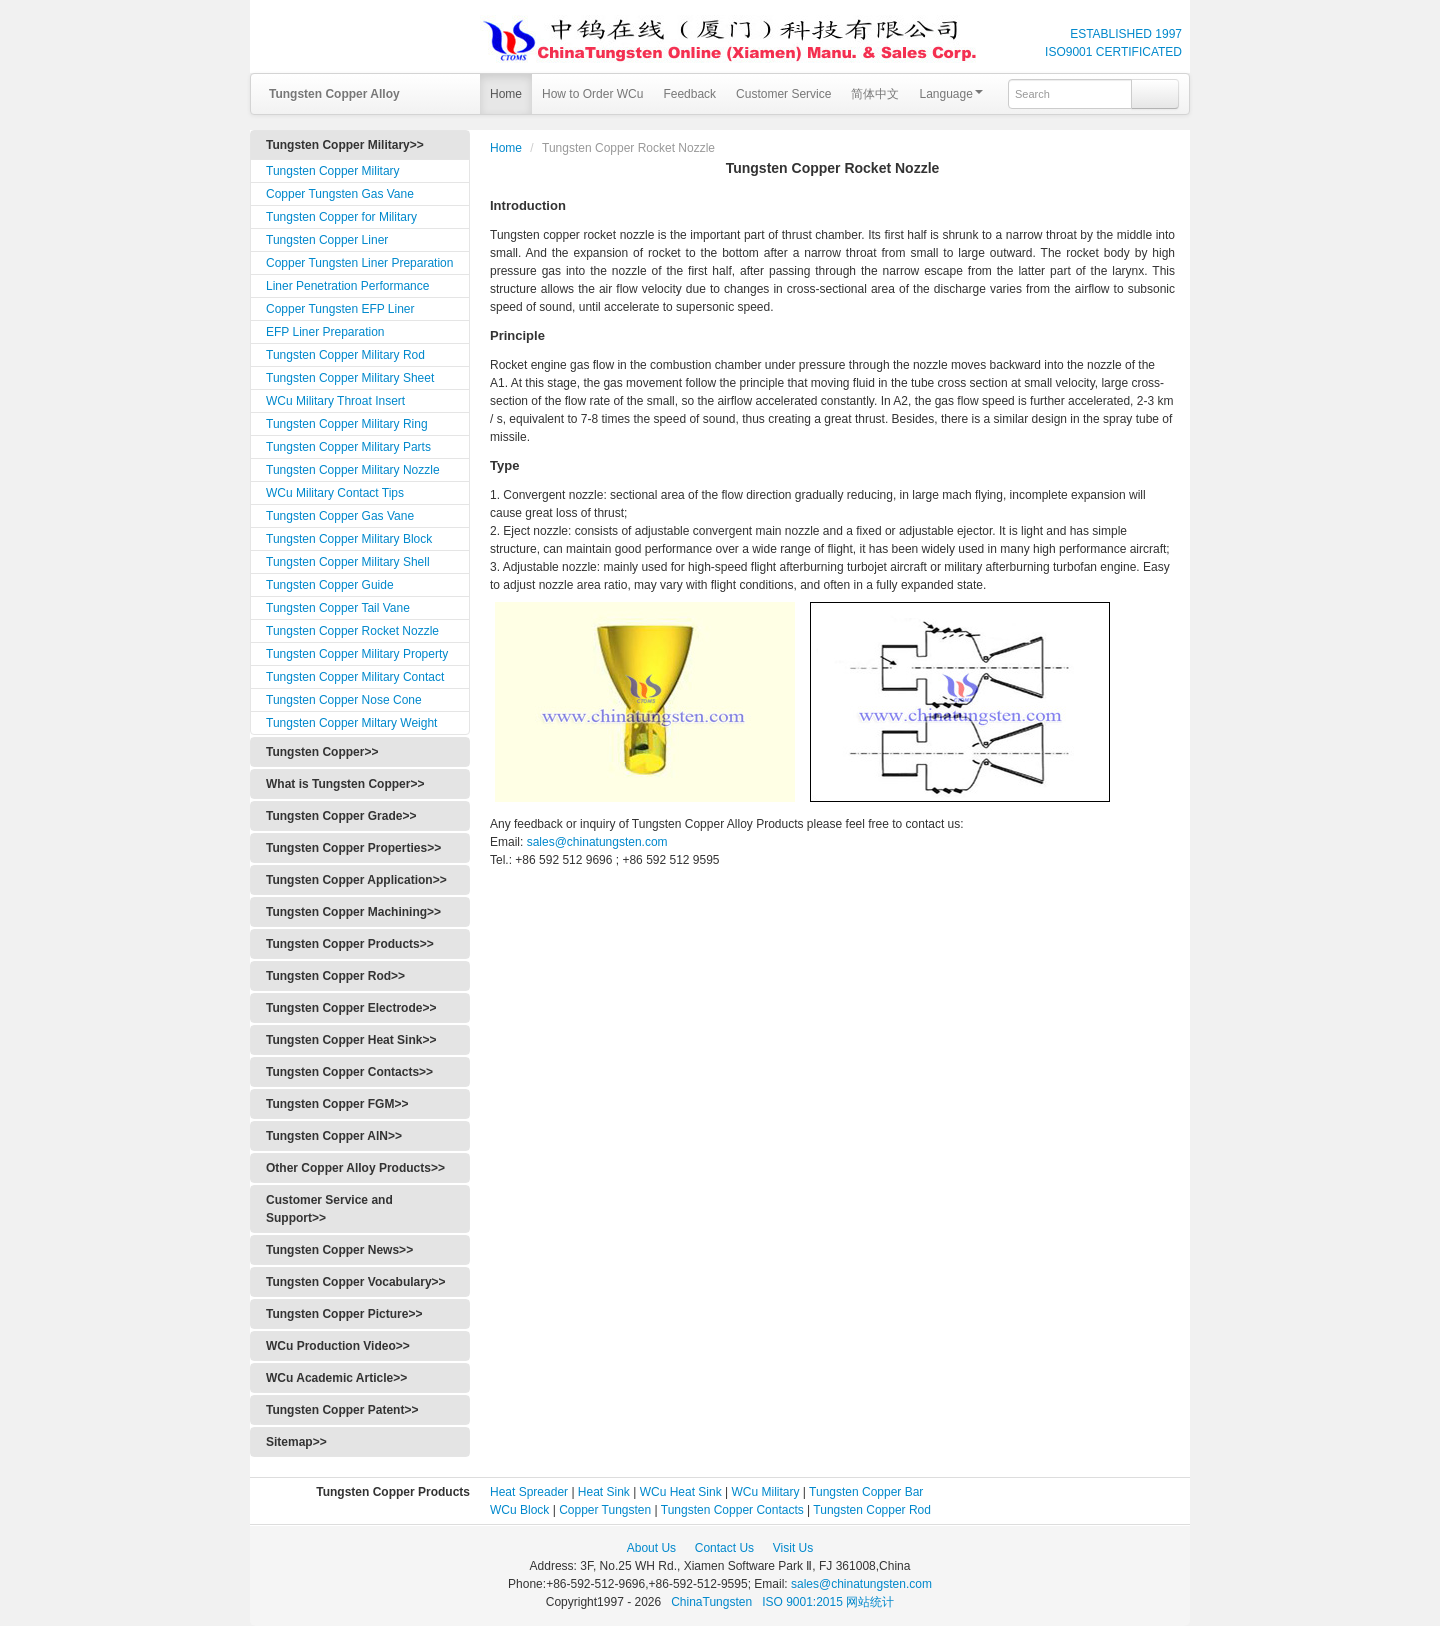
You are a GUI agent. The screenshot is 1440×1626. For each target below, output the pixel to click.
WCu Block (519, 1510)
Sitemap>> (296, 1442)
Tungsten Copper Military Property (357, 654)
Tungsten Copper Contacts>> (349, 1072)
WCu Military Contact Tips (335, 493)
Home (506, 94)
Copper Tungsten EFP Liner (340, 309)
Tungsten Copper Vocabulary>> (356, 1282)
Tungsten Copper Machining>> (353, 912)
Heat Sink (604, 1492)
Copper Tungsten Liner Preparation (359, 263)
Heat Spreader (529, 1492)
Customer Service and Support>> (329, 1209)
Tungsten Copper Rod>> (335, 976)
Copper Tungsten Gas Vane (340, 194)
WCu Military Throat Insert (335, 401)
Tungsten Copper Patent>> (342, 1410)
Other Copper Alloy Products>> (355, 1168)
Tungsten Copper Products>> (350, 944)
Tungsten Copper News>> (339, 1250)
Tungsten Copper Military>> (345, 145)
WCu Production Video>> (338, 1346)
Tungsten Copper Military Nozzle (353, 470)
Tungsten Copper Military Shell (348, 562)
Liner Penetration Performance (347, 286)
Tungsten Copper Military (333, 171)
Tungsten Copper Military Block (349, 539)
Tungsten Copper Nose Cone (344, 700)
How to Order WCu (592, 94)
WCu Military (766, 1492)
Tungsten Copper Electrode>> (351, 1008)
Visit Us (793, 1548)
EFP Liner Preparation (325, 332)
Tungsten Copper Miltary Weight (351, 723)
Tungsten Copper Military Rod (345, 355)
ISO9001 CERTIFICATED (1113, 52)
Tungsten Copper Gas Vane (340, 516)
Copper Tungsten (605, 1510)
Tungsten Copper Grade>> (341, 816)
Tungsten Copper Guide (330, 585)
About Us (651, 1548)
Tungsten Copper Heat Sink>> (351, 1040)
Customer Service (783, 94)
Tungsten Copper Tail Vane (338, 608)
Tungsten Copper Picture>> (344, 1314)
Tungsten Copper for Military (341, 217)
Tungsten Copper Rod (872, 1510)
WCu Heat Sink (681, 1492)
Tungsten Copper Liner (327, 240)
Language (950, 94)
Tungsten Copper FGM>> (337, 1104)
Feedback (689, 94)
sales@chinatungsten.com (595, 842)
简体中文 (875, 94)
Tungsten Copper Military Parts (348, 447)
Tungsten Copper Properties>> (353, 848)
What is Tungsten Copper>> (345, 784)
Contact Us (724, 1548)
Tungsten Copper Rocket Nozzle (352, 631)
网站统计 (870, 1602)
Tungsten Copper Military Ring (347, 424)
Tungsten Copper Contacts (732, 1510)
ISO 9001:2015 (804, 1602)
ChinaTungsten (713, 1602)
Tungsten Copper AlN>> (334, 1136)
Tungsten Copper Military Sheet (350, 378)
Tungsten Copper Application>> (356, 880)
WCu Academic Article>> (336, 1378)
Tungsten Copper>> (322, 752)
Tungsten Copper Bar (866, 1492)
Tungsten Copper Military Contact (355, 677)
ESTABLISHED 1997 (1126, 34)
